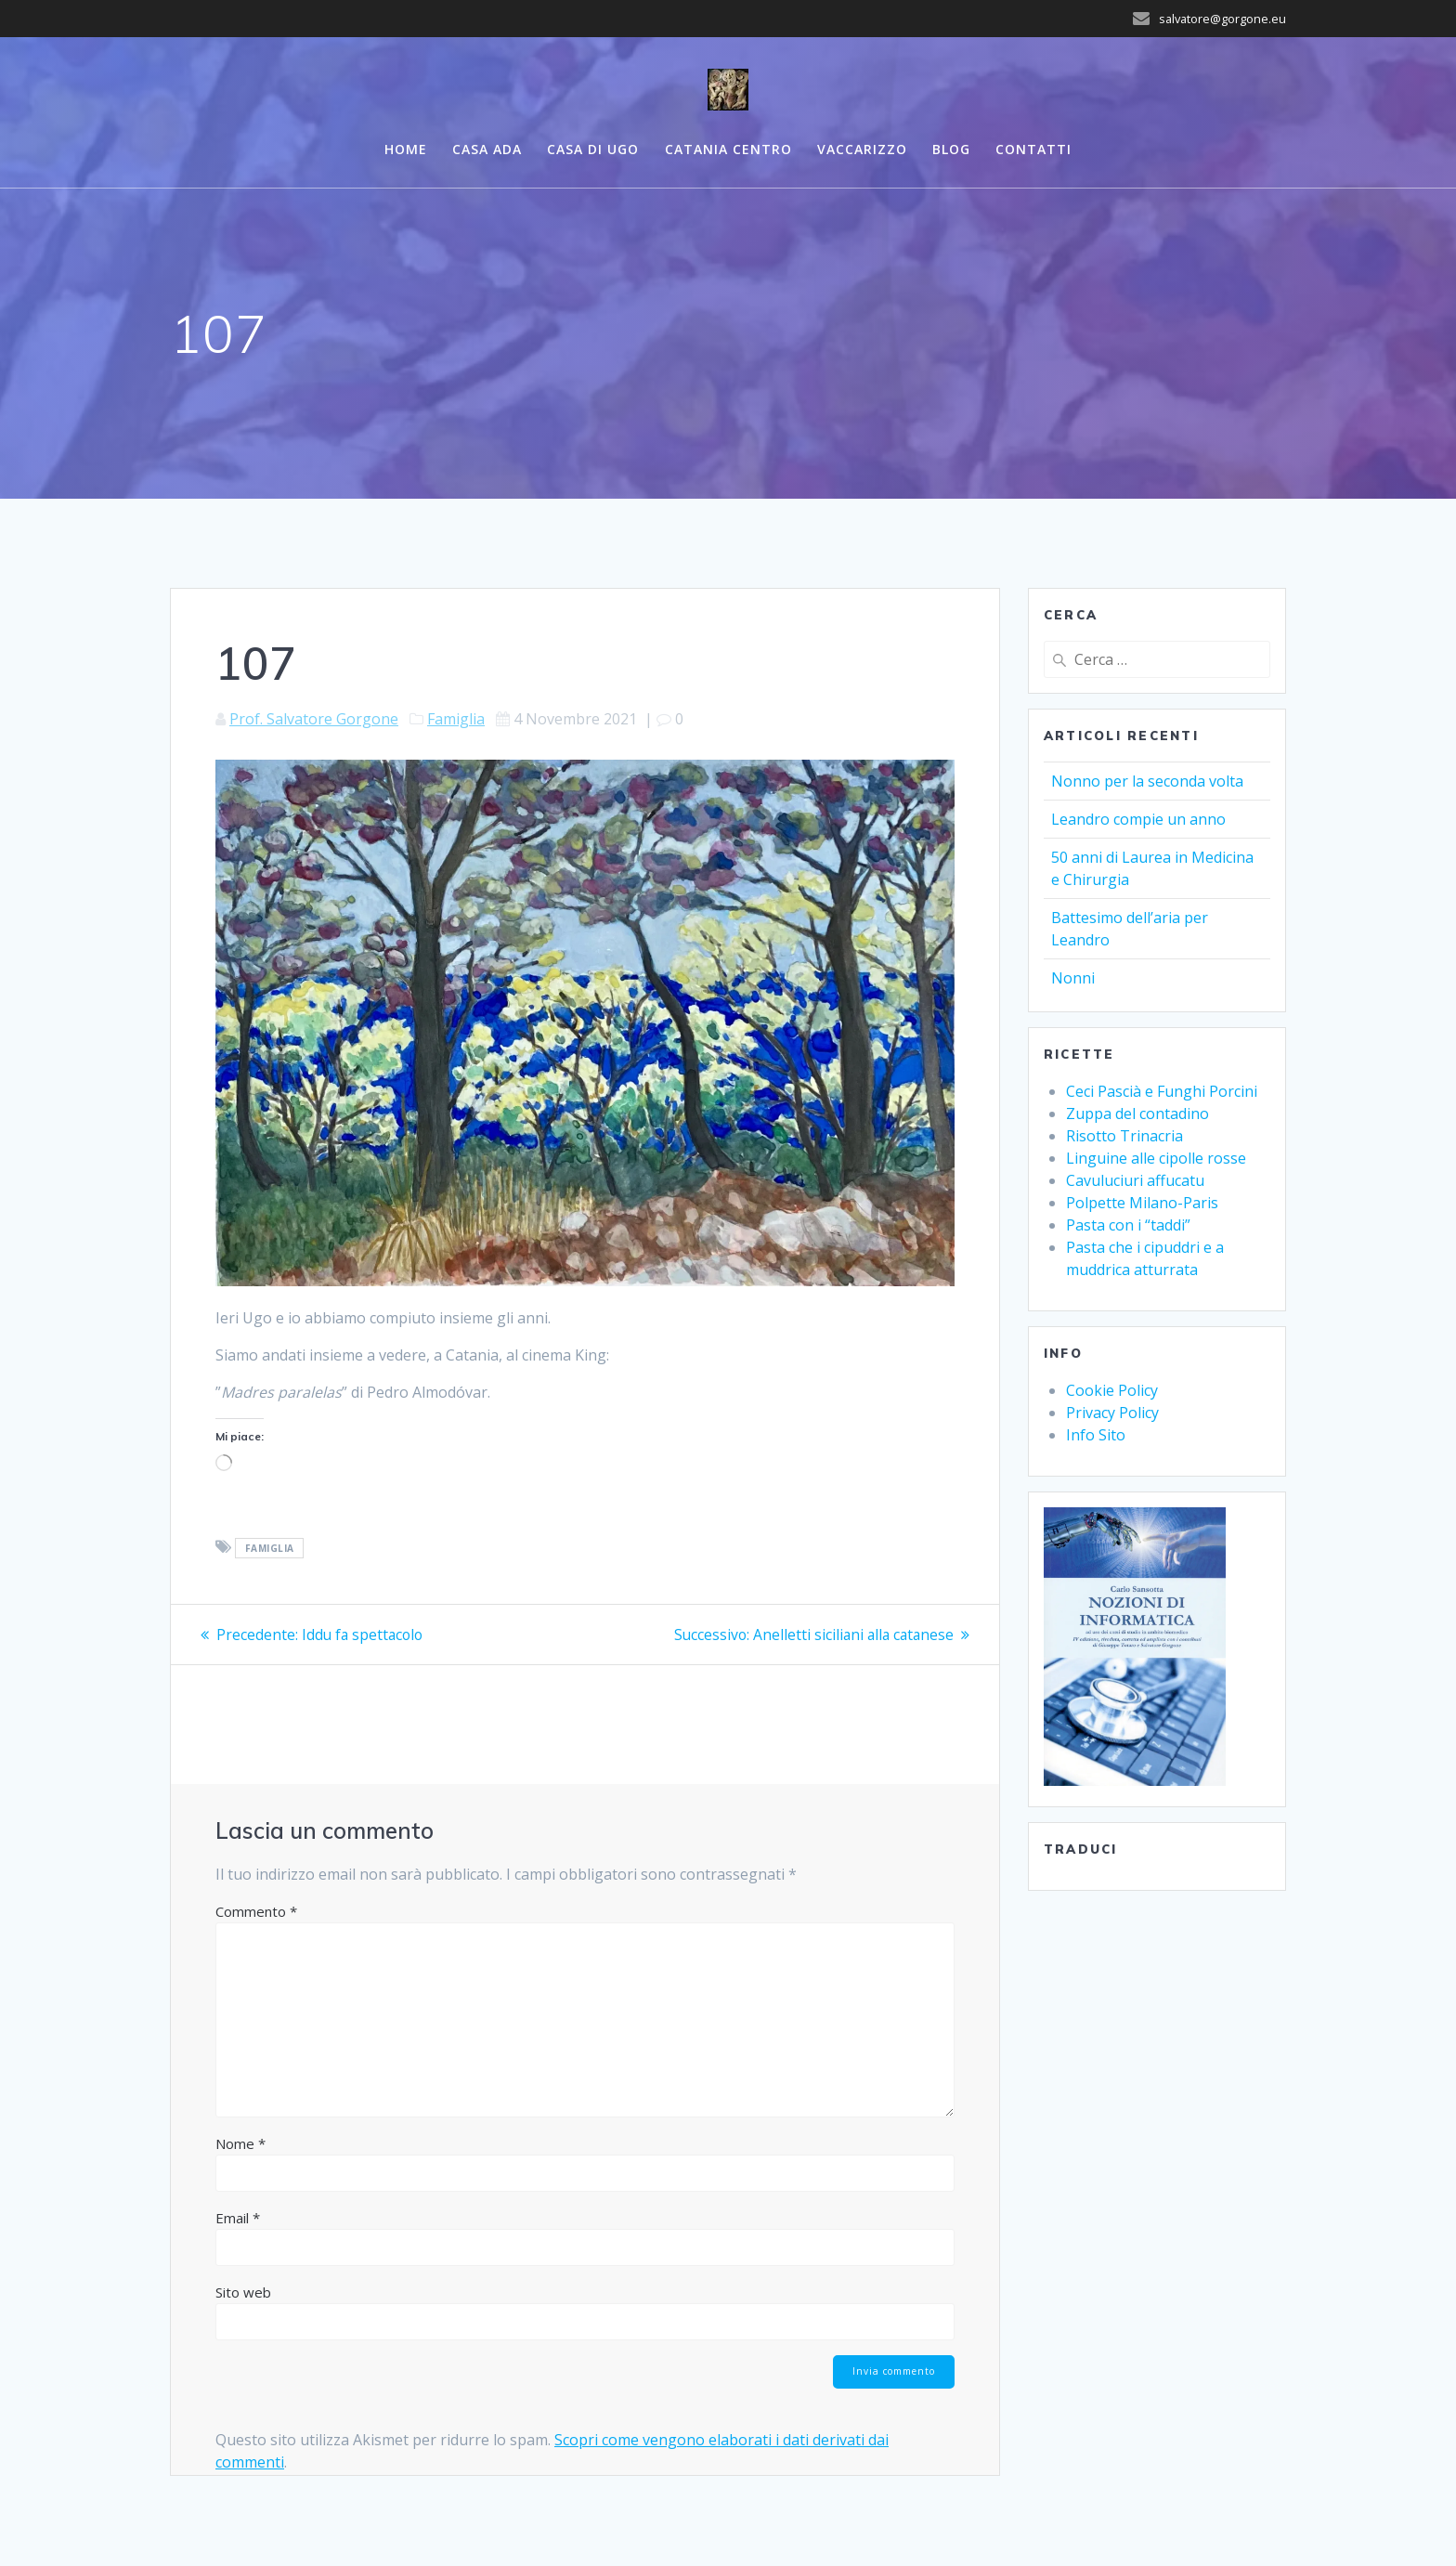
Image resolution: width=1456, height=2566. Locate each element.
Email (237, 2217)
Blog (951, 149)
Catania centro (728, 149)
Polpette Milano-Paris (1142, 1202)
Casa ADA (487, 149)
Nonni (1073, 978)
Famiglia (456, 719)
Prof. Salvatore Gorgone (313, 719)
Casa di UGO (593, 149)
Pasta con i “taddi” (1128, 1225)
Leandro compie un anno (1138, 819)
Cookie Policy (1112, 1390)
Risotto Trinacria (1124, 1136)
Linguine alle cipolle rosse (1156, 1158)
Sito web (243, 2292)
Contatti (1033, 149)
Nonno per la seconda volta (1147, 781)
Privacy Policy (1112, 1412)
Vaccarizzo (862, 149)
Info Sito (1095, 1435)
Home (405, 149)
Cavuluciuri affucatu (1135, 1180)
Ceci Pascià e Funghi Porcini (1161, 1091)
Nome (240, 2143)
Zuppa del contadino (1137, 1113)
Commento (256, 1911)
